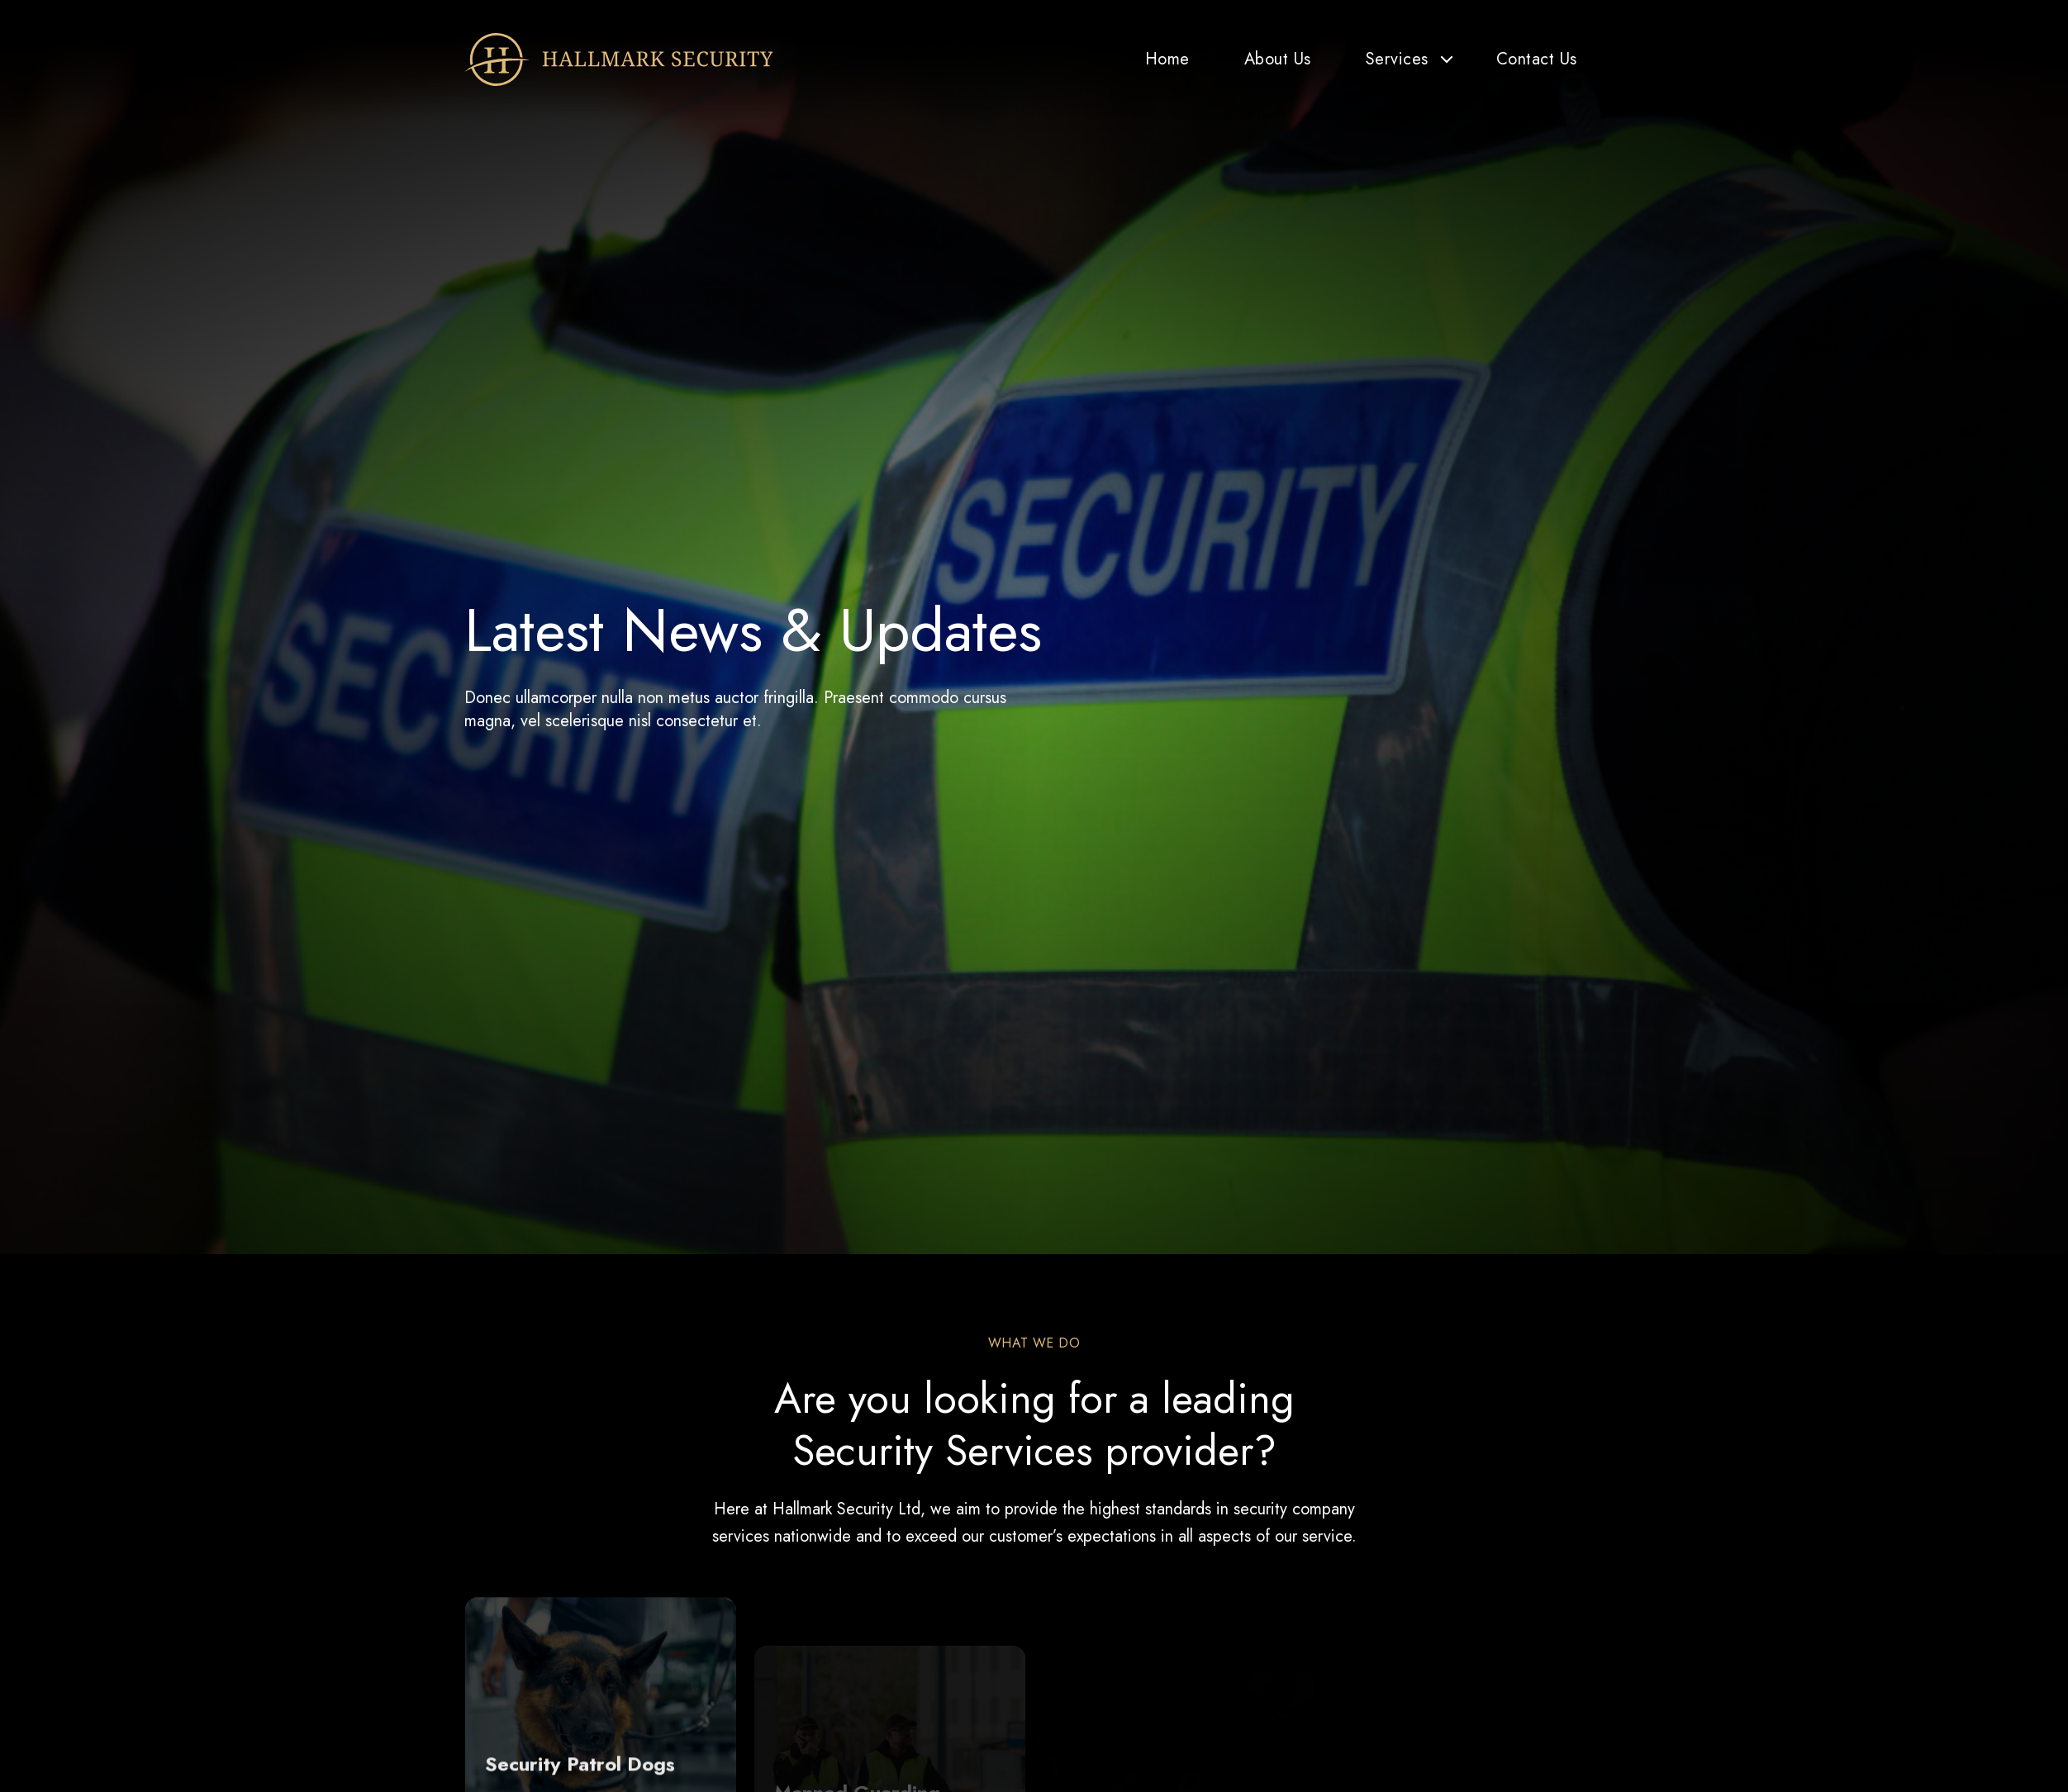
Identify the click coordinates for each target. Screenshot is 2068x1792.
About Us (1277, 59)
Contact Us (1536, 59)
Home (1167, 59)
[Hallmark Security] (618, 59)
